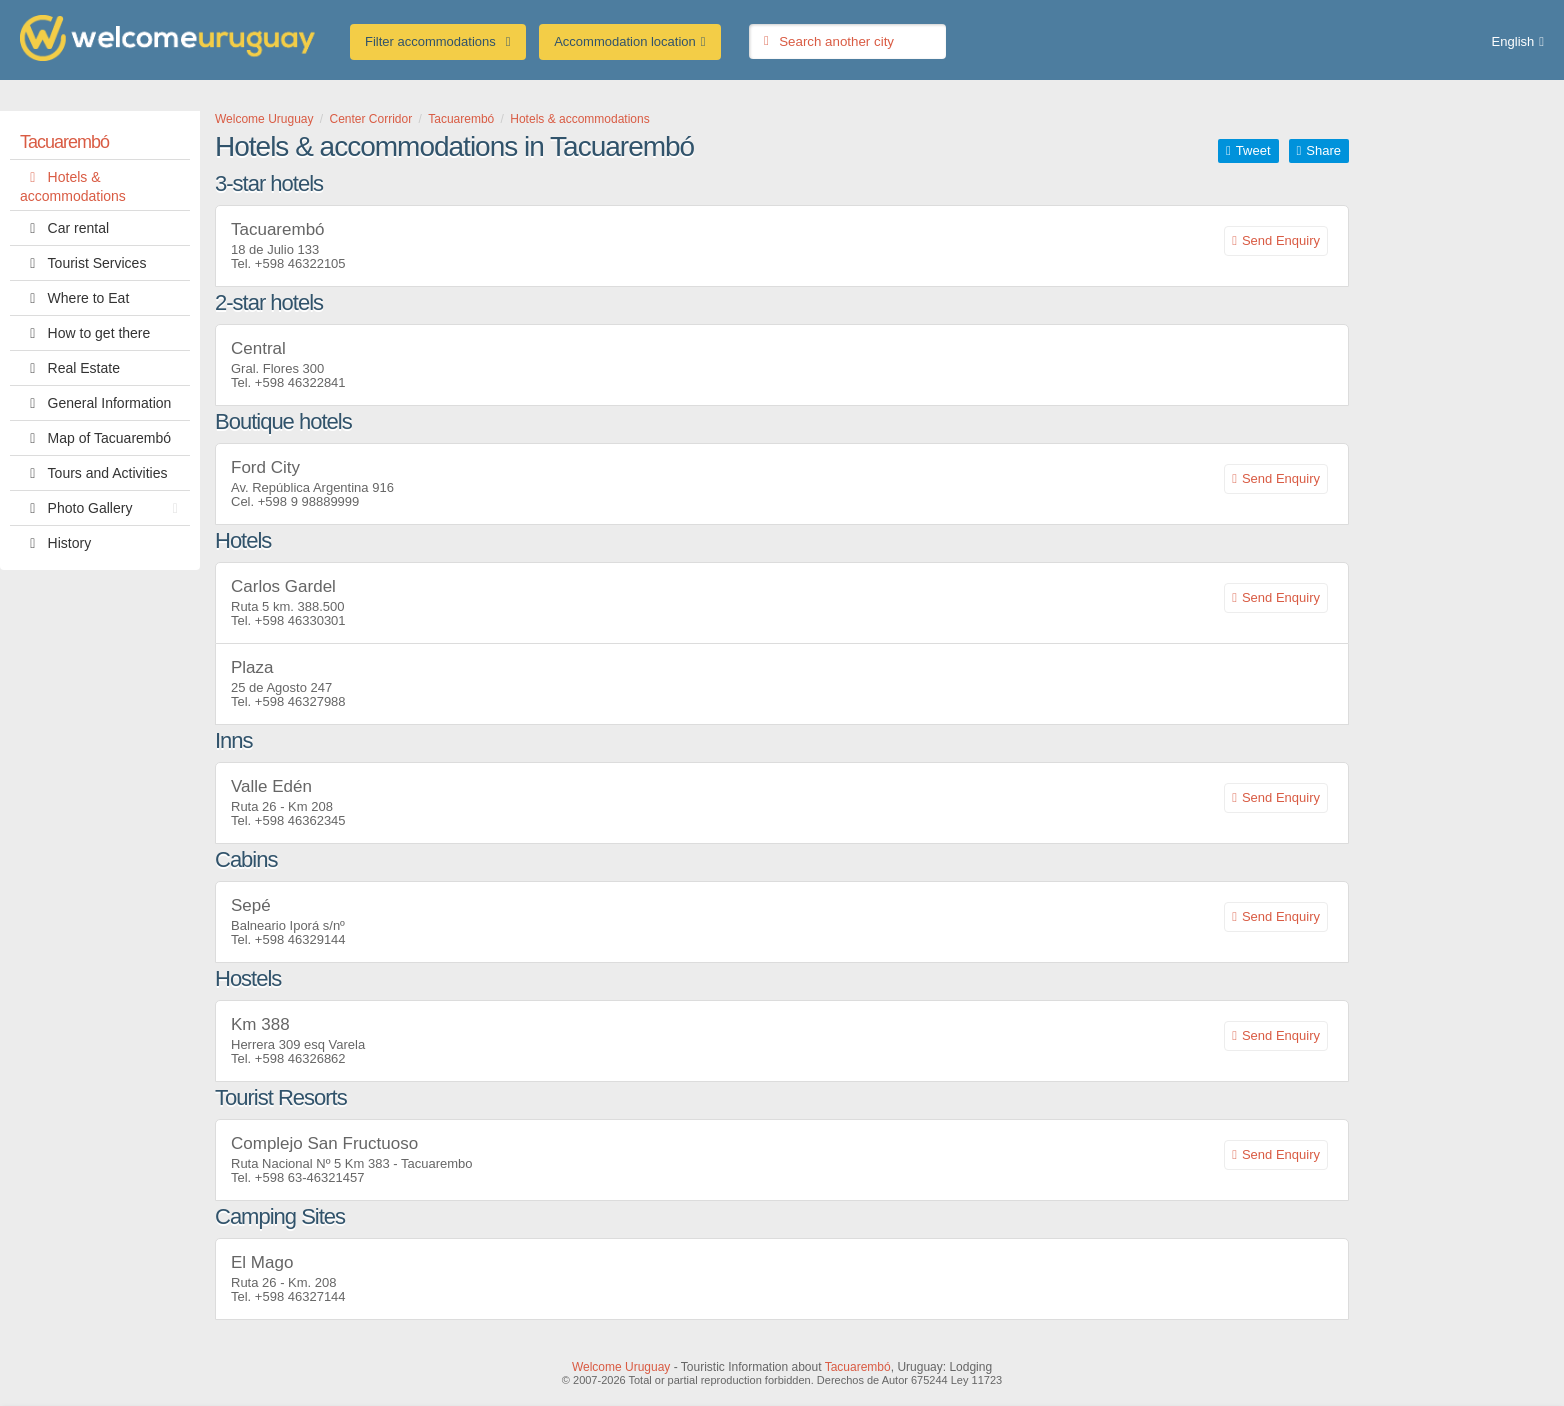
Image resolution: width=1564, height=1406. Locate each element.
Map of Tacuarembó (95, 438)
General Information (95, 403)
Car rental (64, 228)
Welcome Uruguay (621, 1367)
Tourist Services (83, 263)
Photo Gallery (104, 508)
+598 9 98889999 (309, 501)
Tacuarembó (64, 142)
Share (1323, 150)
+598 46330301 (300, 620)
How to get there (85, 333)
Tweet (1253, 150)
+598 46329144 (300, 939)
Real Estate (70, 368)
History (55, 543)
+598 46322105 (300, 263)
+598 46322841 (300, 382)
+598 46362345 (300, 820)
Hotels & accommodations (73, 185)
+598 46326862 (300, 1058)
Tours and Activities (93, 473)
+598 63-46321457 (310, 1177)
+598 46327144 (300, 1296)
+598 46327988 (300, 701)
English (1513, 41)
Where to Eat (74, 298)
